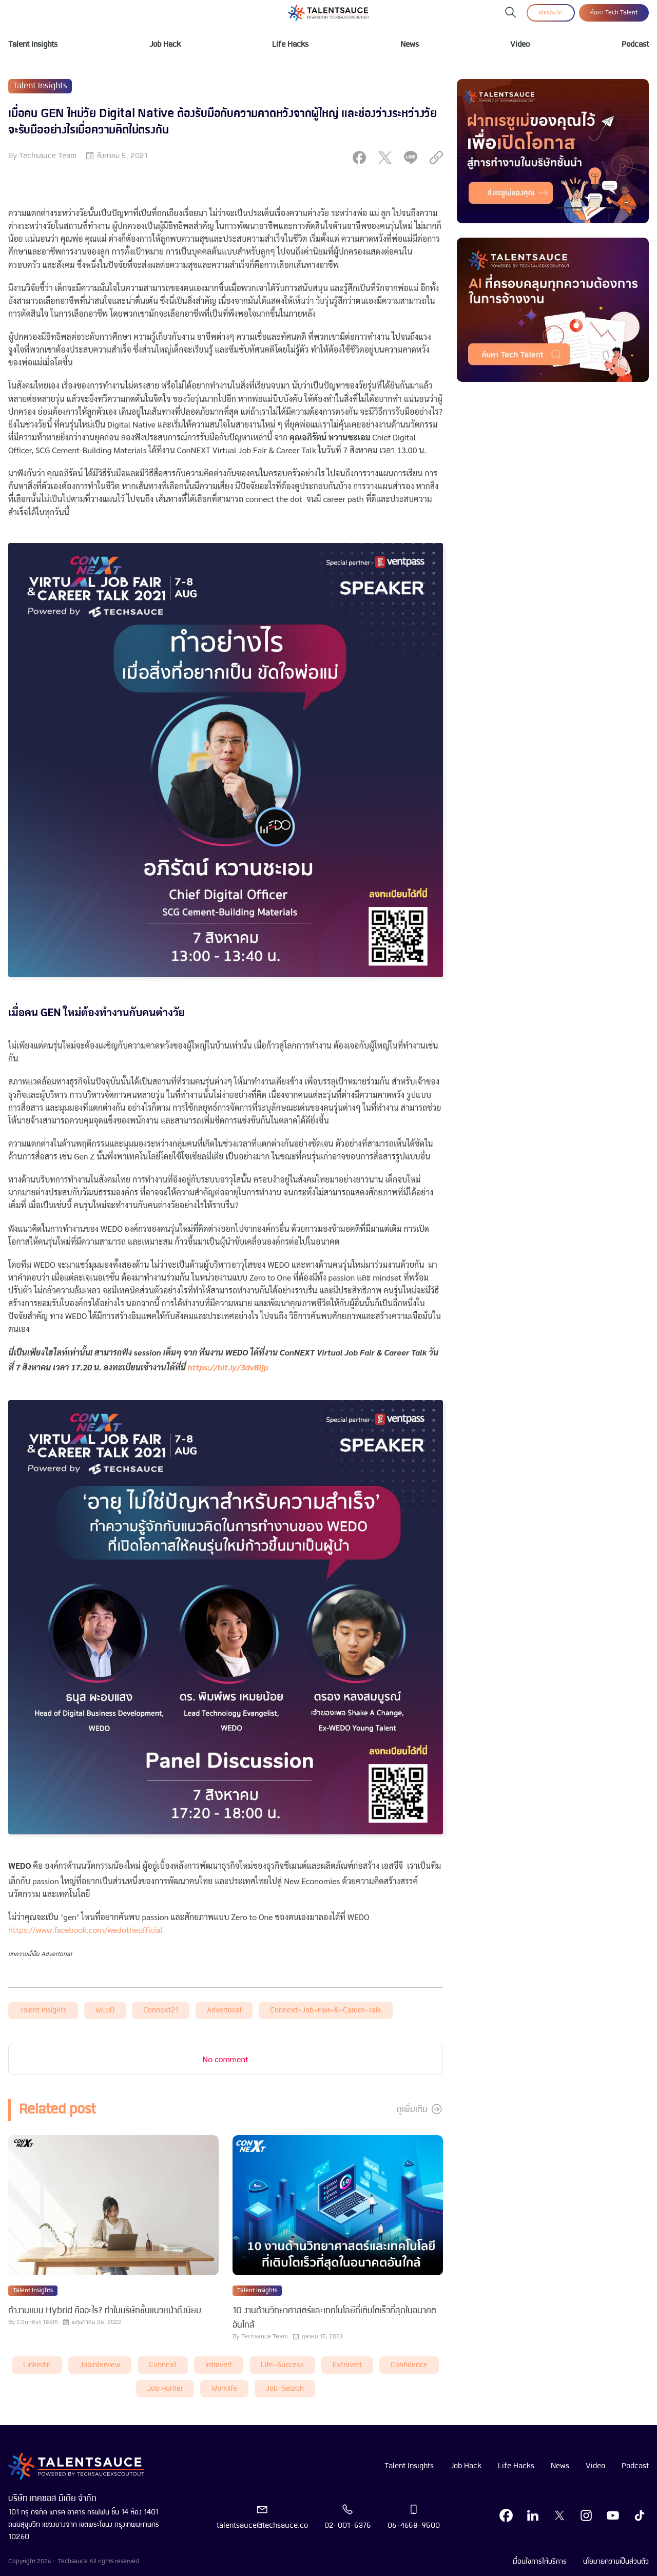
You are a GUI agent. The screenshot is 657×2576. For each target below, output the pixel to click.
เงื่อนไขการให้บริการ (540, 2562)
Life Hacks (290, 45)
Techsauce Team (47, 156)
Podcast (635, 45)
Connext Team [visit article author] (37, 2322)
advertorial (224, 2011)
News (409, 45)
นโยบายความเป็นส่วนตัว (616, 2562)
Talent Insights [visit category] (40, 86)
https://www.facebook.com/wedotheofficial (85, 1929)
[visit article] (113, 2206)
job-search (285, 2389)
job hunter (165, 2389)
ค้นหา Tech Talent (613, 13)
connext (163, 2365)
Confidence (409, 2365)
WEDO (104, 2011)
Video (520, 45)
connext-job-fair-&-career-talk (325, 2011)
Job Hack (165, 45)
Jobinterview (100, 2365)
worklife (224, 2389)
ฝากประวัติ (551, 13)
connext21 (160, 2011)
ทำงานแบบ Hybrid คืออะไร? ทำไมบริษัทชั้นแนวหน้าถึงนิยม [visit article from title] (104, 2311)
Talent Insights (32, 45)
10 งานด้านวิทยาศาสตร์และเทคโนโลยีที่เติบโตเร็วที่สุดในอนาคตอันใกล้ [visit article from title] (334, 2318)
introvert (218, 2365)
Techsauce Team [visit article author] (264, 2337)
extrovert (347, 2365)
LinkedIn (37, 2365)
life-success (282, 2365)
